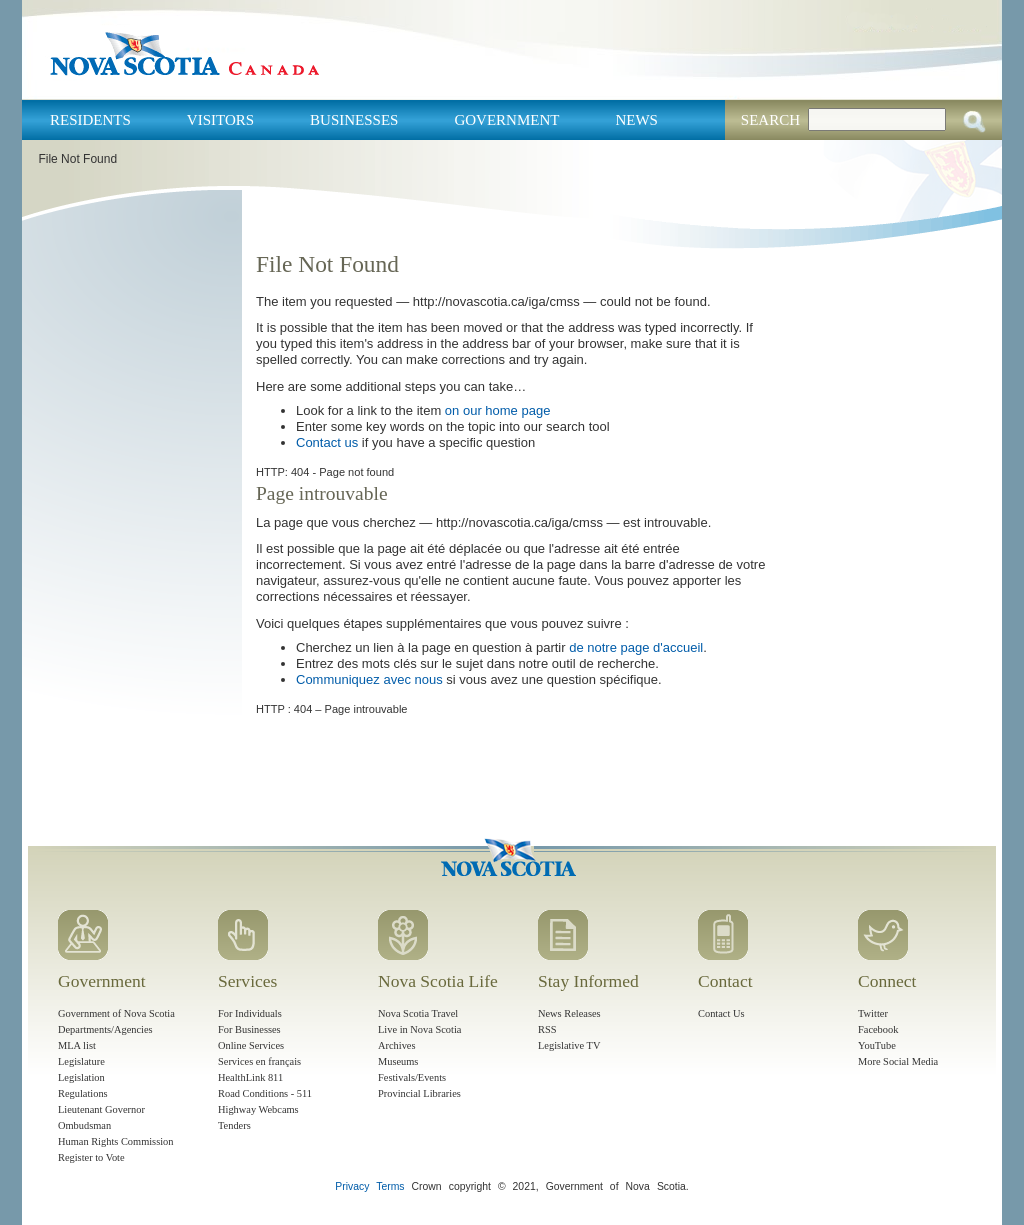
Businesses (354, 120)
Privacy (352, 1186)
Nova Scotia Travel (418, 1013)
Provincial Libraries (419, 1093)
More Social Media (898, 1061)
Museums (398, 1061)
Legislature (81, 1061)
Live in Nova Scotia (419, 1029)
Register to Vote (91, 1157)
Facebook (878, 1029)
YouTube (877, 1045)
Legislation (81, 1077)
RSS (547, 1029)
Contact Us (721, 1013)
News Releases (569, 1013)
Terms (390, 1186)
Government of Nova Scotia (116, 1013)
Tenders (234, 1125)
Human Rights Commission (115, 1141)
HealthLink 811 (250, 1077)
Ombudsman (84, 1125)
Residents (90, 120)
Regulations (83, 1093)
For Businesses (249, 1029)
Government (506, 120)
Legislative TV (569, 1045)
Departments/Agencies (105, 1029)
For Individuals (250, 1013)
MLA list (77, 1045)
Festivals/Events (412, 1077)
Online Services (251, 1045)
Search (770, 120)
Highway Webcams (258, 1109)
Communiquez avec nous (369, 679)
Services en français (259, 1061)
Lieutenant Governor (101, 1109)
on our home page (498, 410)
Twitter (873, 1013)
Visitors (220, 120)
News (636, 120)
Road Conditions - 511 (265, 1093)
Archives (397, 1045)
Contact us (327, 442)
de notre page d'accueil (636, 647)
